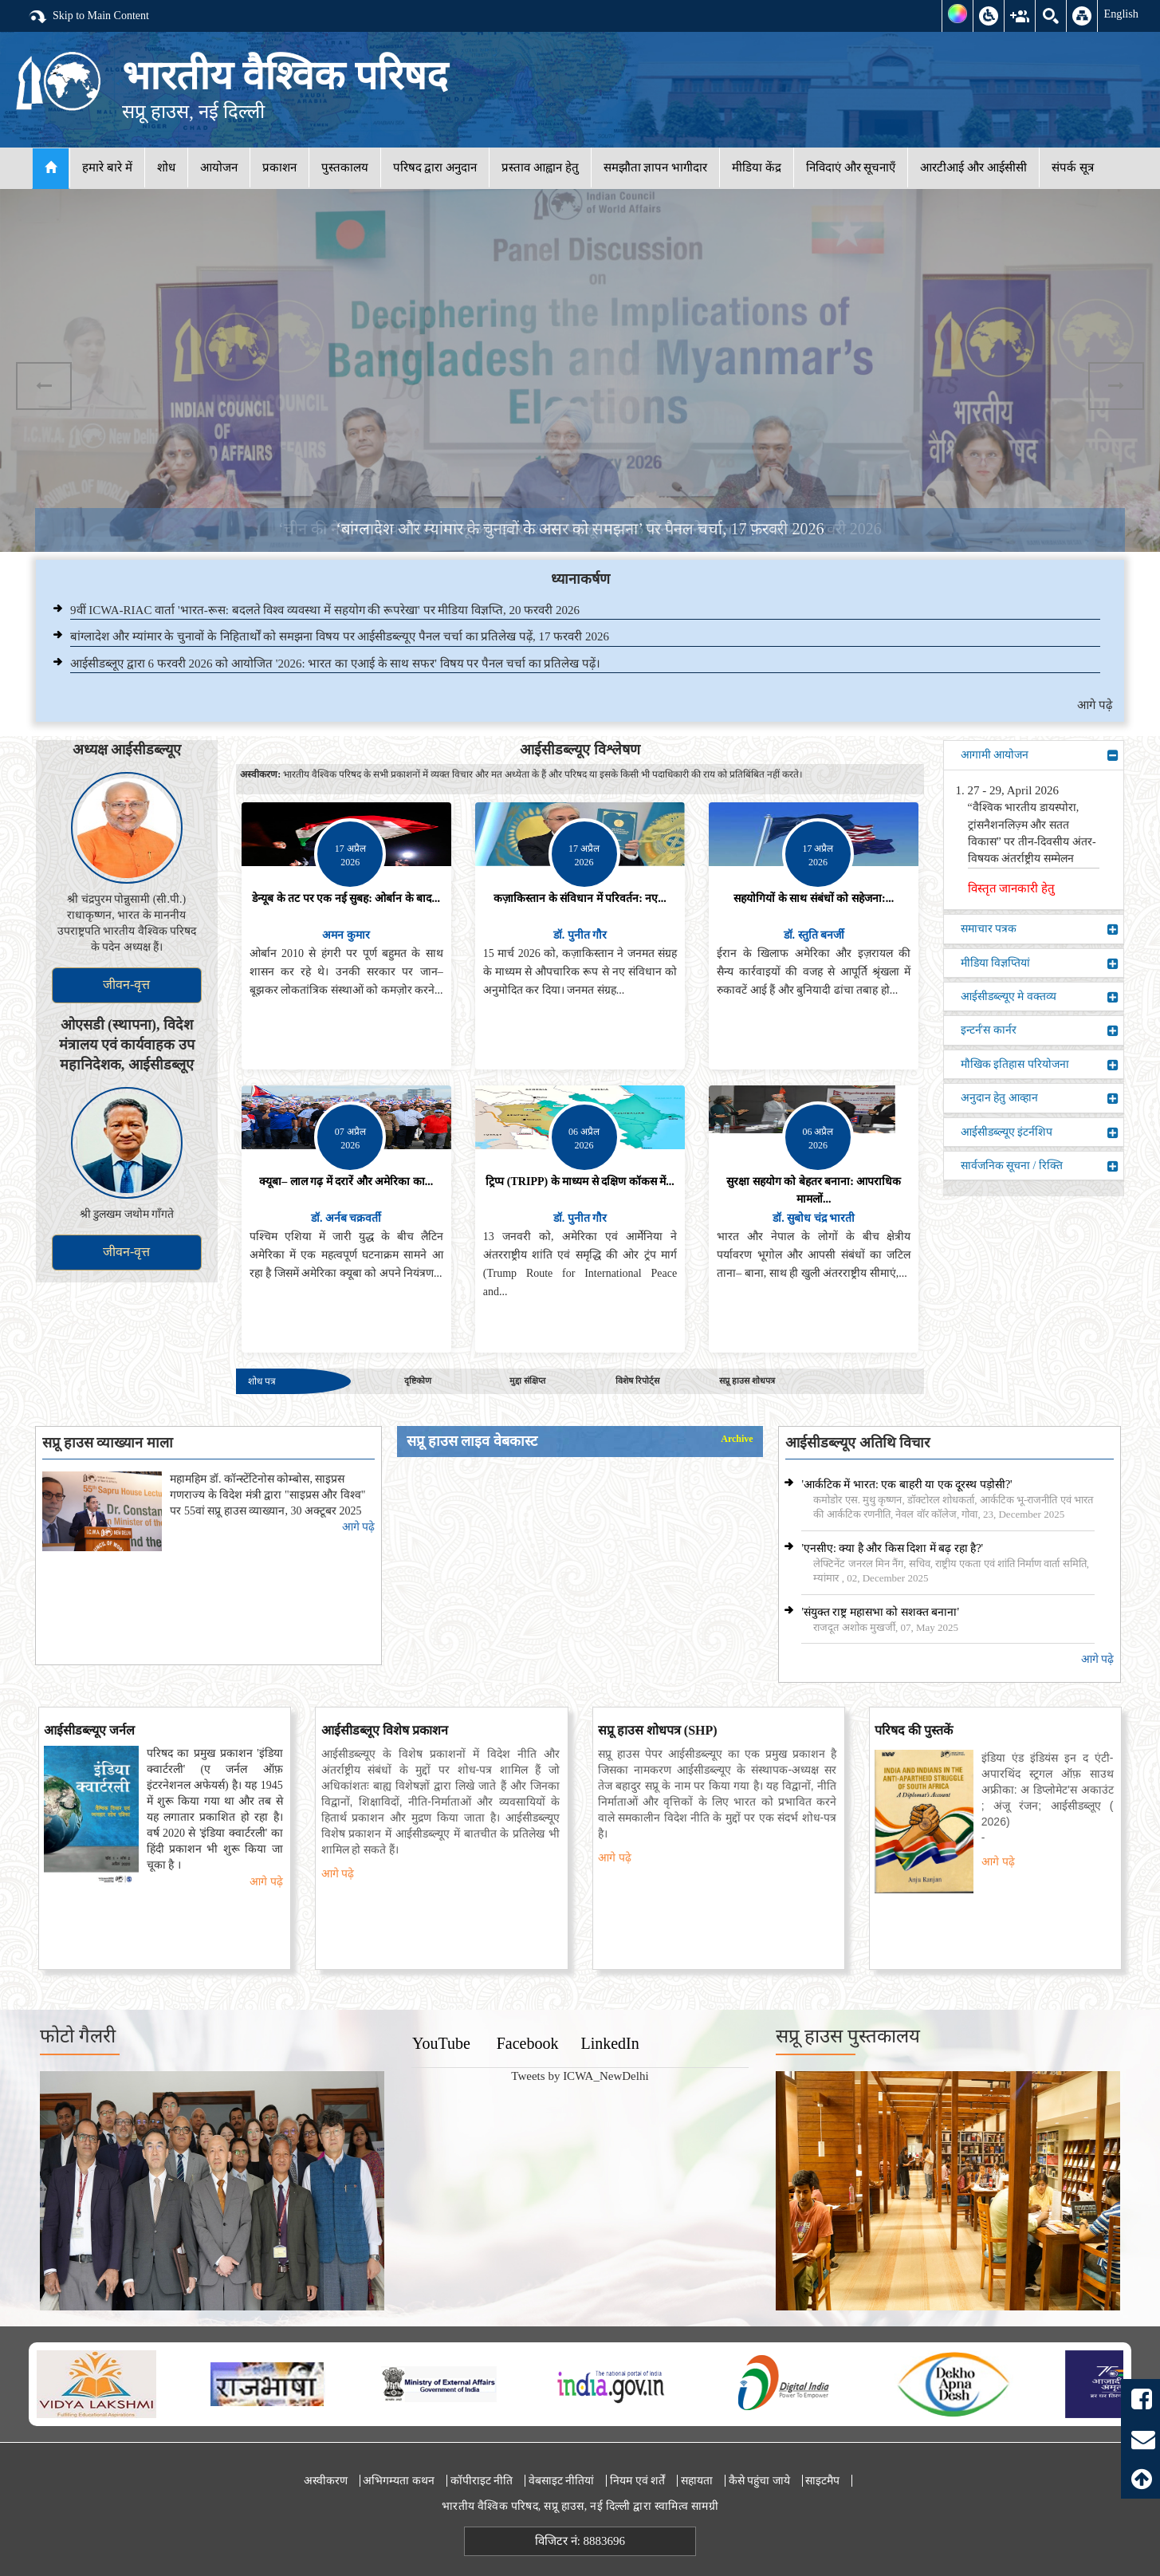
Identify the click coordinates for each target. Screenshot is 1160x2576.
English (1120, 13)
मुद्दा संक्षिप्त (527, 1380)
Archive (737, 1439)
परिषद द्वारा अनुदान (435, 167)
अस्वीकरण (326, 2481)
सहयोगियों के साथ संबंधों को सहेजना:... (813, 898)
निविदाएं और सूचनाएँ (851, 167)
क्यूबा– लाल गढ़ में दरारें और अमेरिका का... (346, 1182)
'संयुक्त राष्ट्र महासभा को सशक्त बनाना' (880, 1612)
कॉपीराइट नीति (481, 2481)
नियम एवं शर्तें (637, 2481)
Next (1116, 386)
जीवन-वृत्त (126, 984)
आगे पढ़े (1094, 705)
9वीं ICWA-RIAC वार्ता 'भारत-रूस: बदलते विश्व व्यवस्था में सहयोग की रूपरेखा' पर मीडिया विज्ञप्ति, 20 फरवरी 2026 (325, 610)
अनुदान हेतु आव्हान (1040, 1098)
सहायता (697, 2481)
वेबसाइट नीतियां (562, 2481)
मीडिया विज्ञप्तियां (1040, 963)
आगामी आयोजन (1040, 755)
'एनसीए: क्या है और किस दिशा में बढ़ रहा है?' (892, 1548)
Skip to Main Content (88, 16)
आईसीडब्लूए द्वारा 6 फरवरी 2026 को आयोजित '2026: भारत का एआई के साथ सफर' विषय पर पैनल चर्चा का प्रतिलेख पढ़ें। (335, 663)
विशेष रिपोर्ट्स (637, 1380)
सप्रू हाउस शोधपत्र (747, 1380)
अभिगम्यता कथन (399, 2481)
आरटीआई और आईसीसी (973, 167)
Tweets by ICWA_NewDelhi (579, 2076)
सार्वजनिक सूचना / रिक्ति (1040, 1166)
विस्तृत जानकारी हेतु (1012, 888)
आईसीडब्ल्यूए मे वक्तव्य (1040, 997)
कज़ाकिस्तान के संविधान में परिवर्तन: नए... (580, 898)
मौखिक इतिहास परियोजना (1040, 1064)
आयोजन (219, 167)
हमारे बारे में (107, 167)
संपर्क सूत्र (1073, 167)
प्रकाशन (279, 167)
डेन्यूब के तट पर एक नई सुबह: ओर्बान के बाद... (346, 898)
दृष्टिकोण (417, 1380)
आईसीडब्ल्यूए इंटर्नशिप (1040, 1132)
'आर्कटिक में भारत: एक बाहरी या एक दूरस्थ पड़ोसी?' (906, 1485)
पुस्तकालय (344, 167)
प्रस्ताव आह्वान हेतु (540, 167)
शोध (166, 167)
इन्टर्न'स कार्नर (1040, 1030)
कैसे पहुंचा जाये (759, 2481)
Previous (44, 386)
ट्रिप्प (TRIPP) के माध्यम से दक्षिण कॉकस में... (580, 1182)
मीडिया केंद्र (756, 167)
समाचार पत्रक (1040, 929)
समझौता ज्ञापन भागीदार (656, 167)
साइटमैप (822, 2481)
